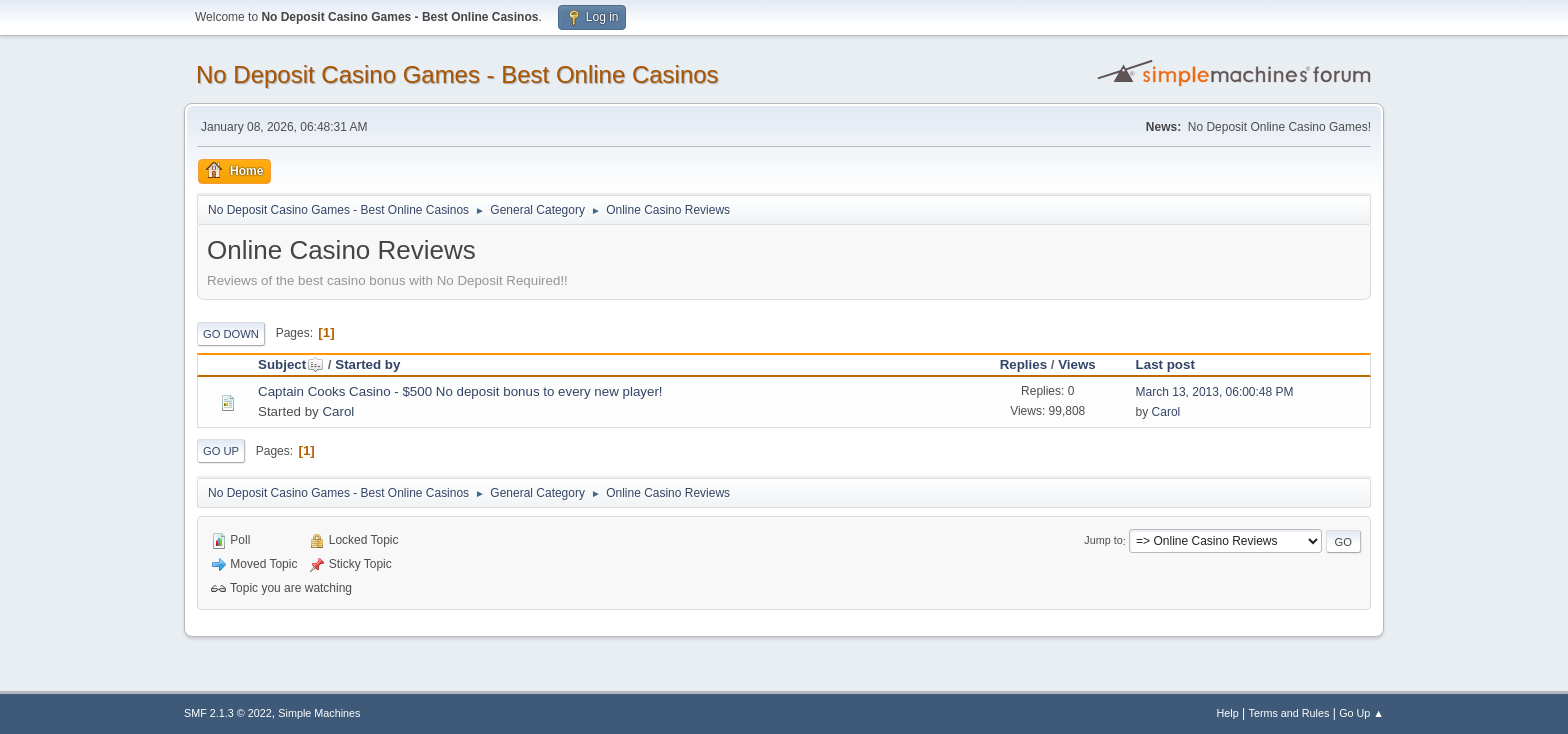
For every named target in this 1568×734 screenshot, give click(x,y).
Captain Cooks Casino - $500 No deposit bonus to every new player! (460, 391)
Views (1077, 364)
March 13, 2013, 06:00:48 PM (1215, 392)
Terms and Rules (1289, 713)
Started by (367, 364)
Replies (1023, 364)
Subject (291, 364)
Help (1228, 713)
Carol (338, 411)
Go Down (231, 334)
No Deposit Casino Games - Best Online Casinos (457, 74)
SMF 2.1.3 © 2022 (228, 713)
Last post (1165, 364)
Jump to (1103, 541)
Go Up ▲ (1361, 713)
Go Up (221, 451)
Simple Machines (319, 713)
